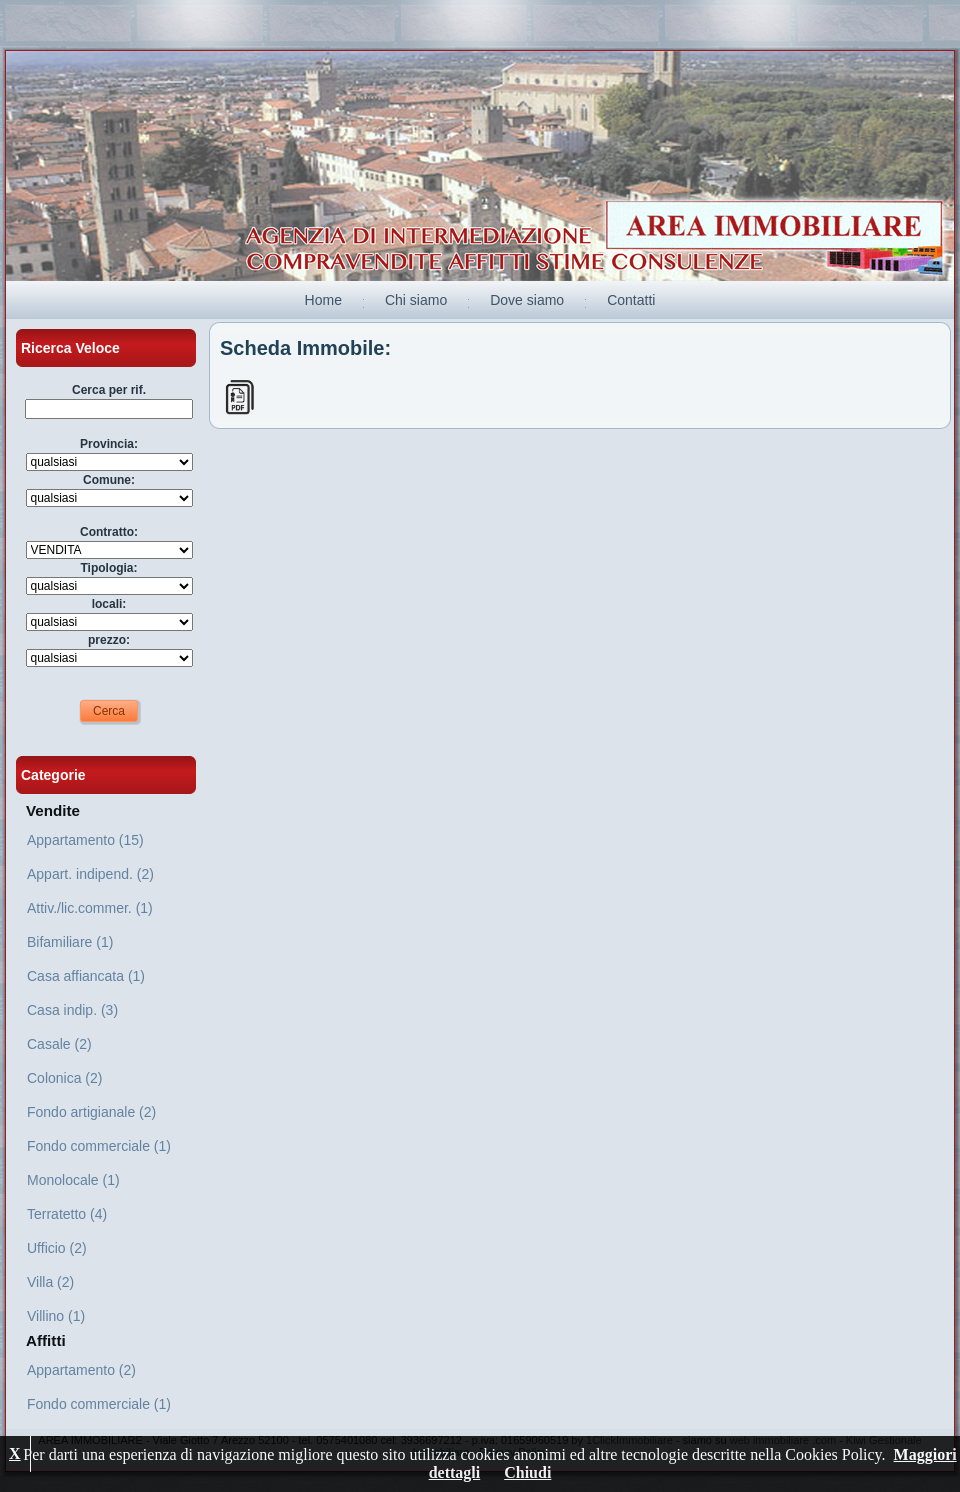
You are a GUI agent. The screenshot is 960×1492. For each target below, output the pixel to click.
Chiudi (527, 1472)
